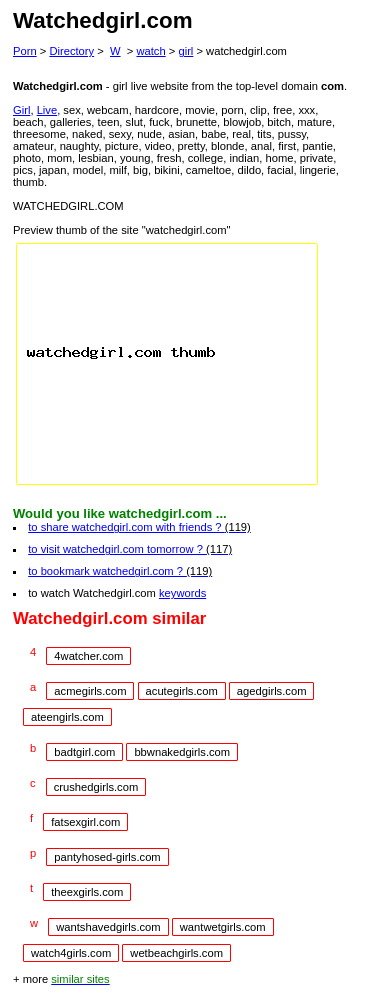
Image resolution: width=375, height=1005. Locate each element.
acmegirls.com (90, 691)
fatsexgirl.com (85, 822)
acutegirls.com (182, 691)
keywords (182, 593)
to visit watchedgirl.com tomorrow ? (130, 549)
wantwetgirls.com (223, 927)
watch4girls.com (71, 953)
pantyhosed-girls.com (107, 857)
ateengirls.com (67, 717)
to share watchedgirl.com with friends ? (139, 527)
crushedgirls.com (96, 787)
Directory (71, 51)
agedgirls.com (272, 691)
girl (185, 51)
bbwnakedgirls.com (182, 752)
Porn (25, 51)
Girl (21, 110)
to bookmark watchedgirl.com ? (120, 571)
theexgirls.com (87, 892)
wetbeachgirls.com (176, 953)
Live (47, 110)
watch (150, 51)
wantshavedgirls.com (108, 927)
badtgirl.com (84, 752)
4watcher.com (88, 656)
